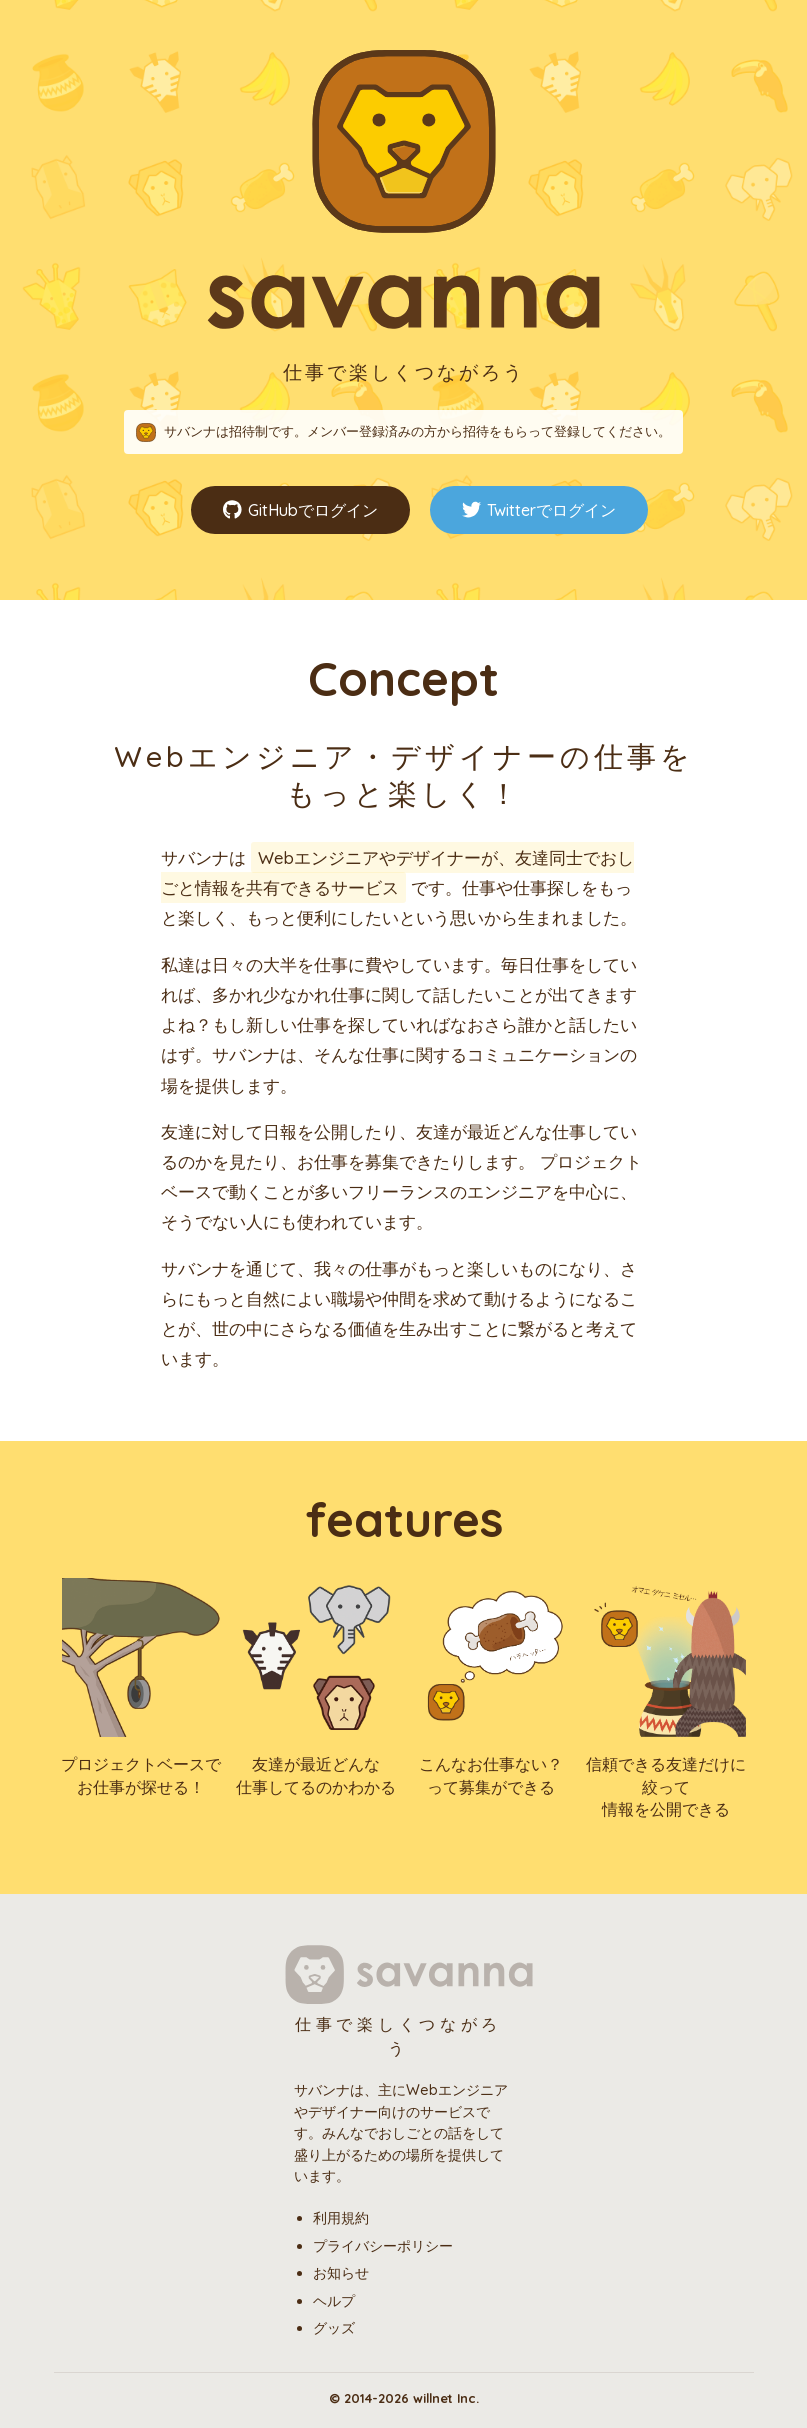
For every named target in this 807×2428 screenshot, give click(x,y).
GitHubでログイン (300, 510)
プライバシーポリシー (383, 2246)
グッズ (334, 2328)
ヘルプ (334, 2301)
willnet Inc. (446, 2398)
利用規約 (341, 2218)
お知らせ (341, 2273)
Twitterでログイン (539, 510)
